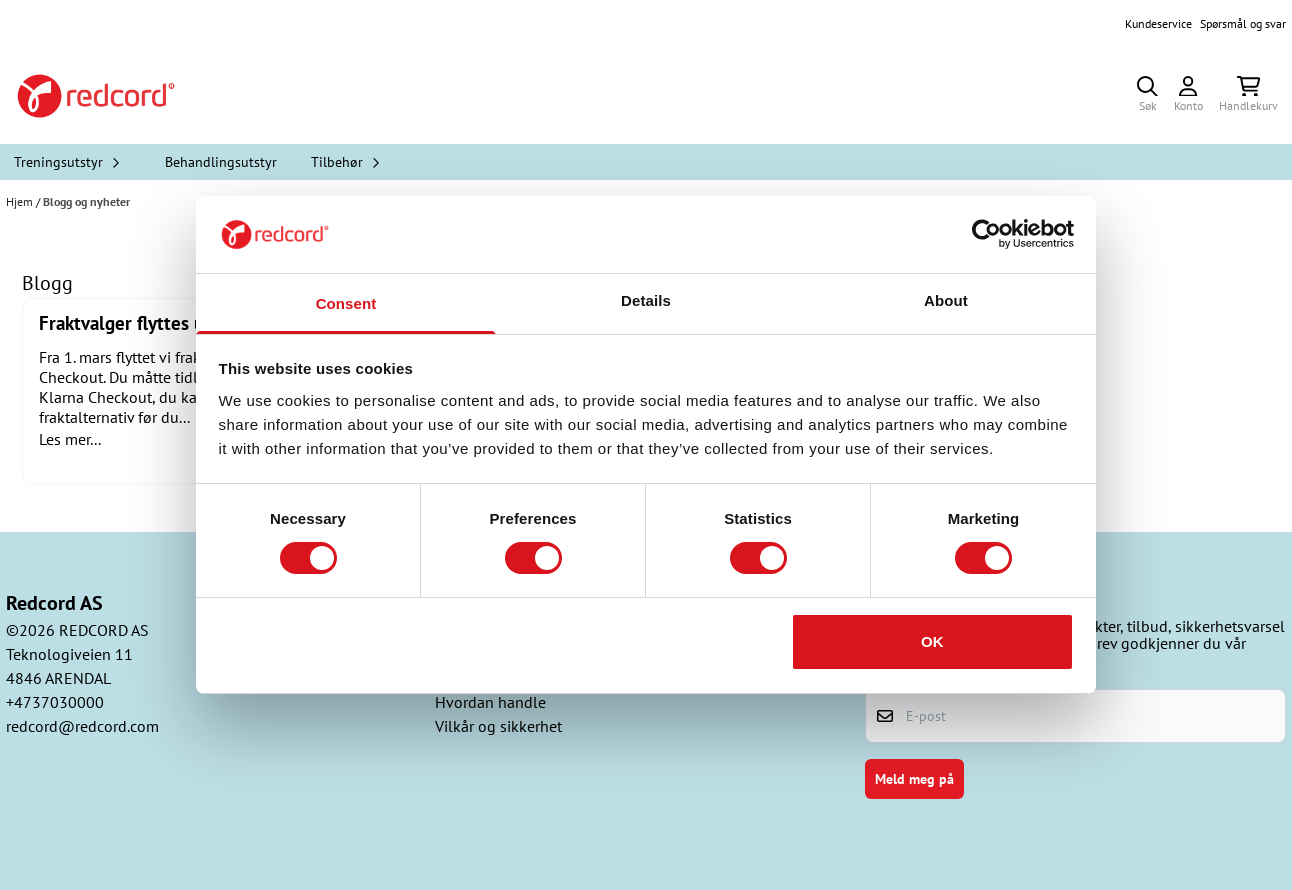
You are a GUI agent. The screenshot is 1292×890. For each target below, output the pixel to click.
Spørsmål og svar (1243, 23)
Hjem (21, 201)
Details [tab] (646, 300)
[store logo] (96, 96)
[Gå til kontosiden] (1188, 96)
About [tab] (946, 300)
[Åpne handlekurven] (1248, 96)
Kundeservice (1158, 23)
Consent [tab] (346, 303)
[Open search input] (1147, 96)
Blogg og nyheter (86, 201)
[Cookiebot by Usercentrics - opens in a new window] (986, 234)
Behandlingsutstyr (221, 162)
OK (932, 641)
